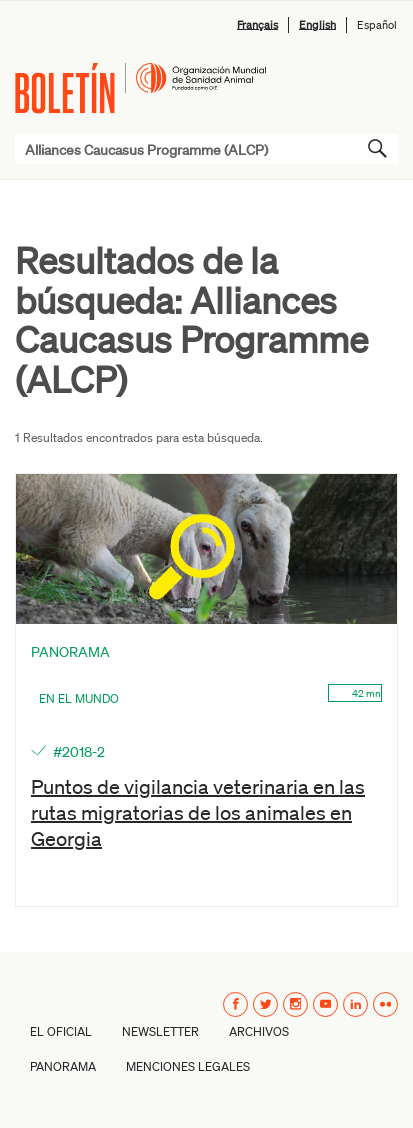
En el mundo (79, 698)
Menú (375, 80)
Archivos (259, 1031)
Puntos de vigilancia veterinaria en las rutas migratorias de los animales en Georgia (198, 812)
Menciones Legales (188, 1066)
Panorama (63, 1066)
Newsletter (160, 1031)
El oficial (61, 1031)
